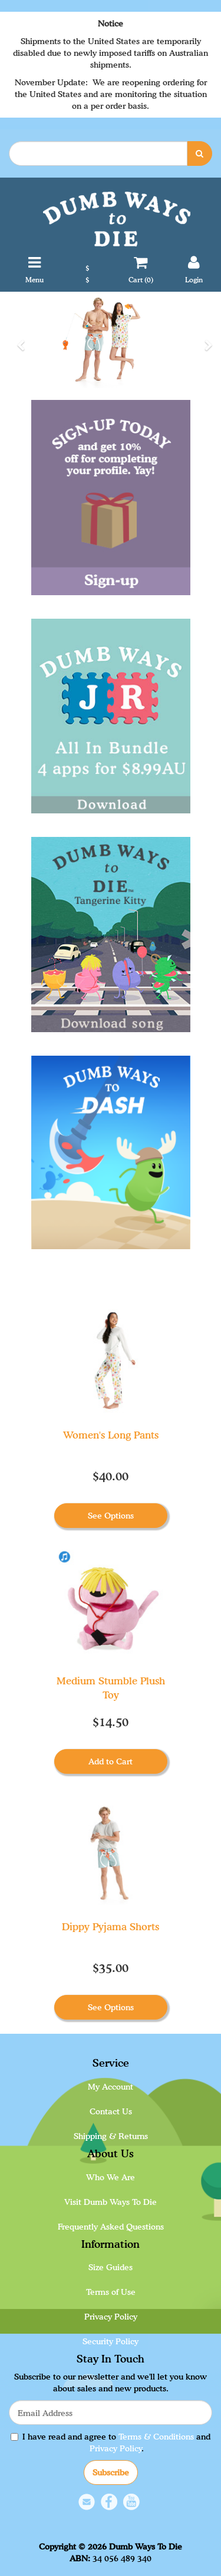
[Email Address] (110, 2412)
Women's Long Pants (111, 1435)
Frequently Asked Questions (111, 2226)
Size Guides (110, 2267)
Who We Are (110, 2177)
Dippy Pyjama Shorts (110, 1926)
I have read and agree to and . (110, 2442)
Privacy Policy (110, 2316)
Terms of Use (111, 2292)
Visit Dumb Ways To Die (110, 2202)
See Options (111, 1515)
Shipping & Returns (111, 2136)
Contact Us (111, 2111)
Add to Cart (110, 1761)
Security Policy (110, 2341)
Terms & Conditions (156, 2436)
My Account (110, 2086)
